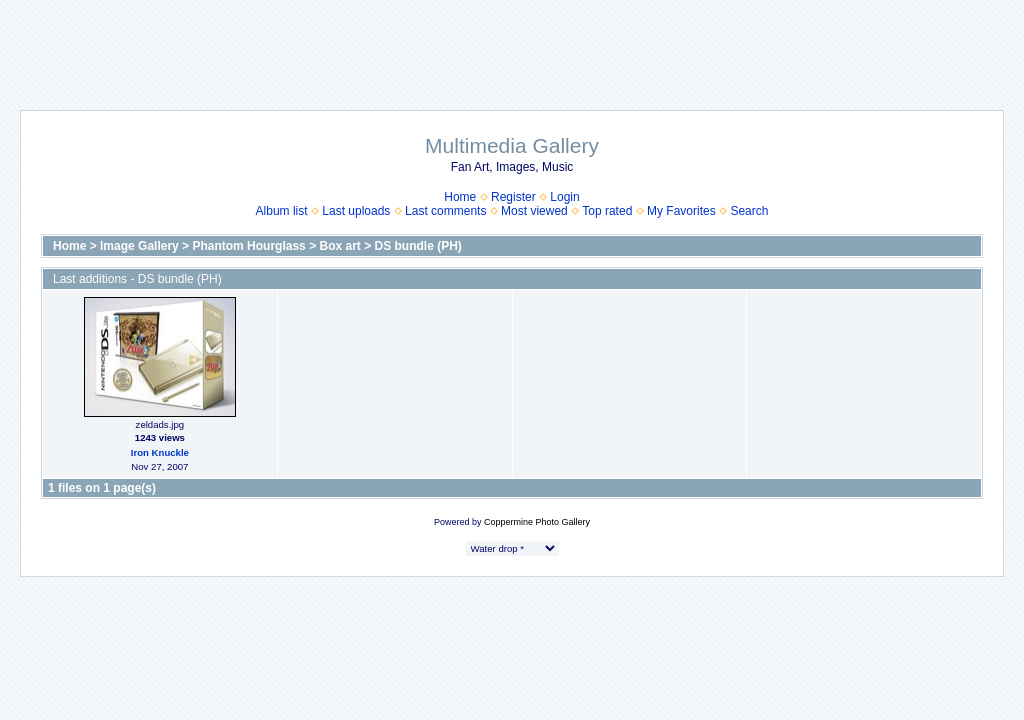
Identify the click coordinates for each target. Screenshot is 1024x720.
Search (749, 211)
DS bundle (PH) (418, 246)
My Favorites (681, 211)
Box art (339, 246)
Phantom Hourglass (248, 246)
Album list (282, 211)
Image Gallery (139, 246)
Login (564, 197)
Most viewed (534, 211)
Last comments (445, 211)
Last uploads (356, 211)
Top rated (607, 211)
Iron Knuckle (160, 452)
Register (513, 197)
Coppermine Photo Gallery (537, 522)
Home (460, 197)
